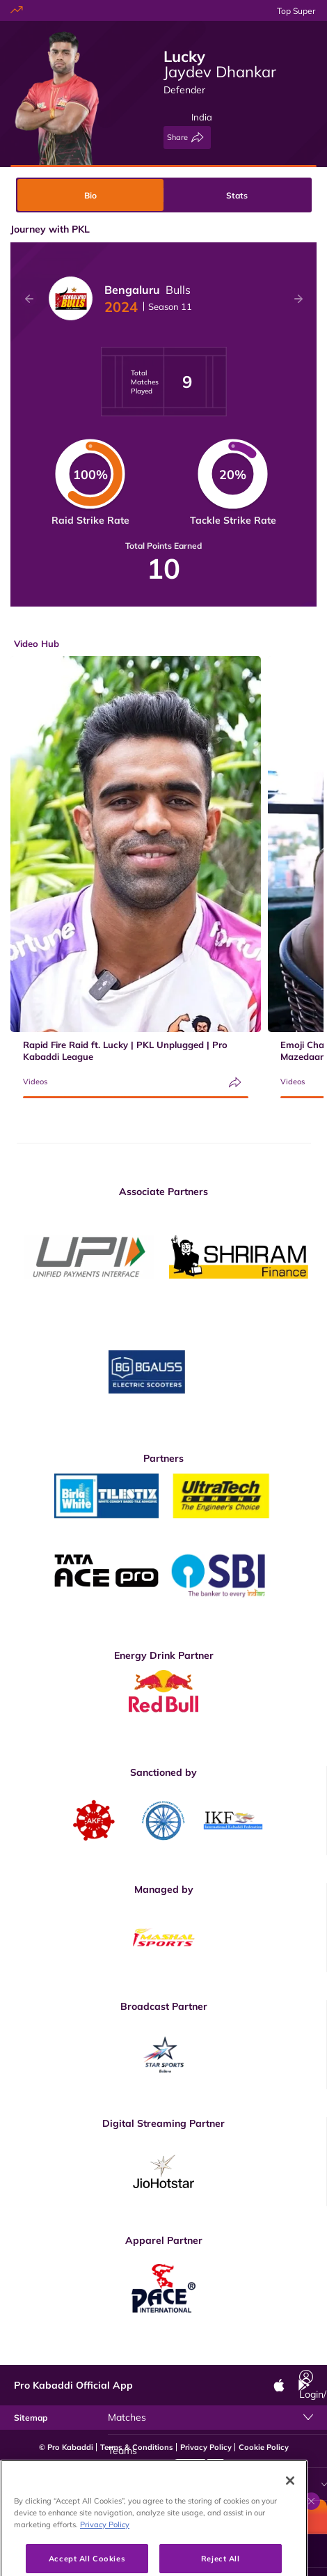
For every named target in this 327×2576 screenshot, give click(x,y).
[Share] (187, 137)
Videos (35, 1081)
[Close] (290, 2512)
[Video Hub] (217, 2484)
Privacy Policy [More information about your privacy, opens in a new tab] (104, 2556)
